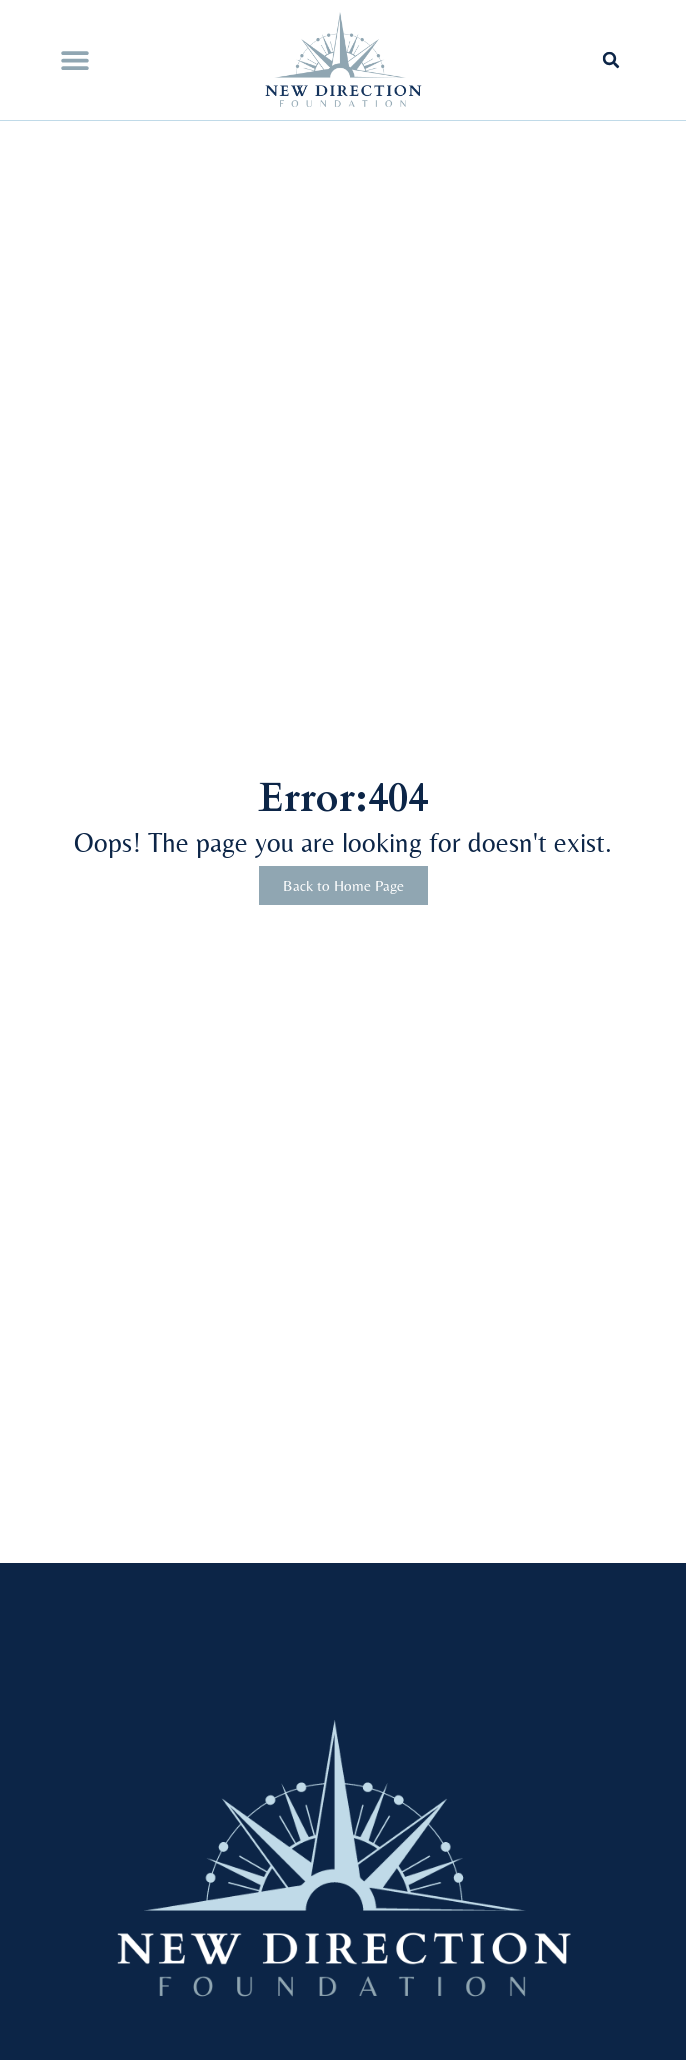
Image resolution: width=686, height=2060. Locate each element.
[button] (74, 60)
